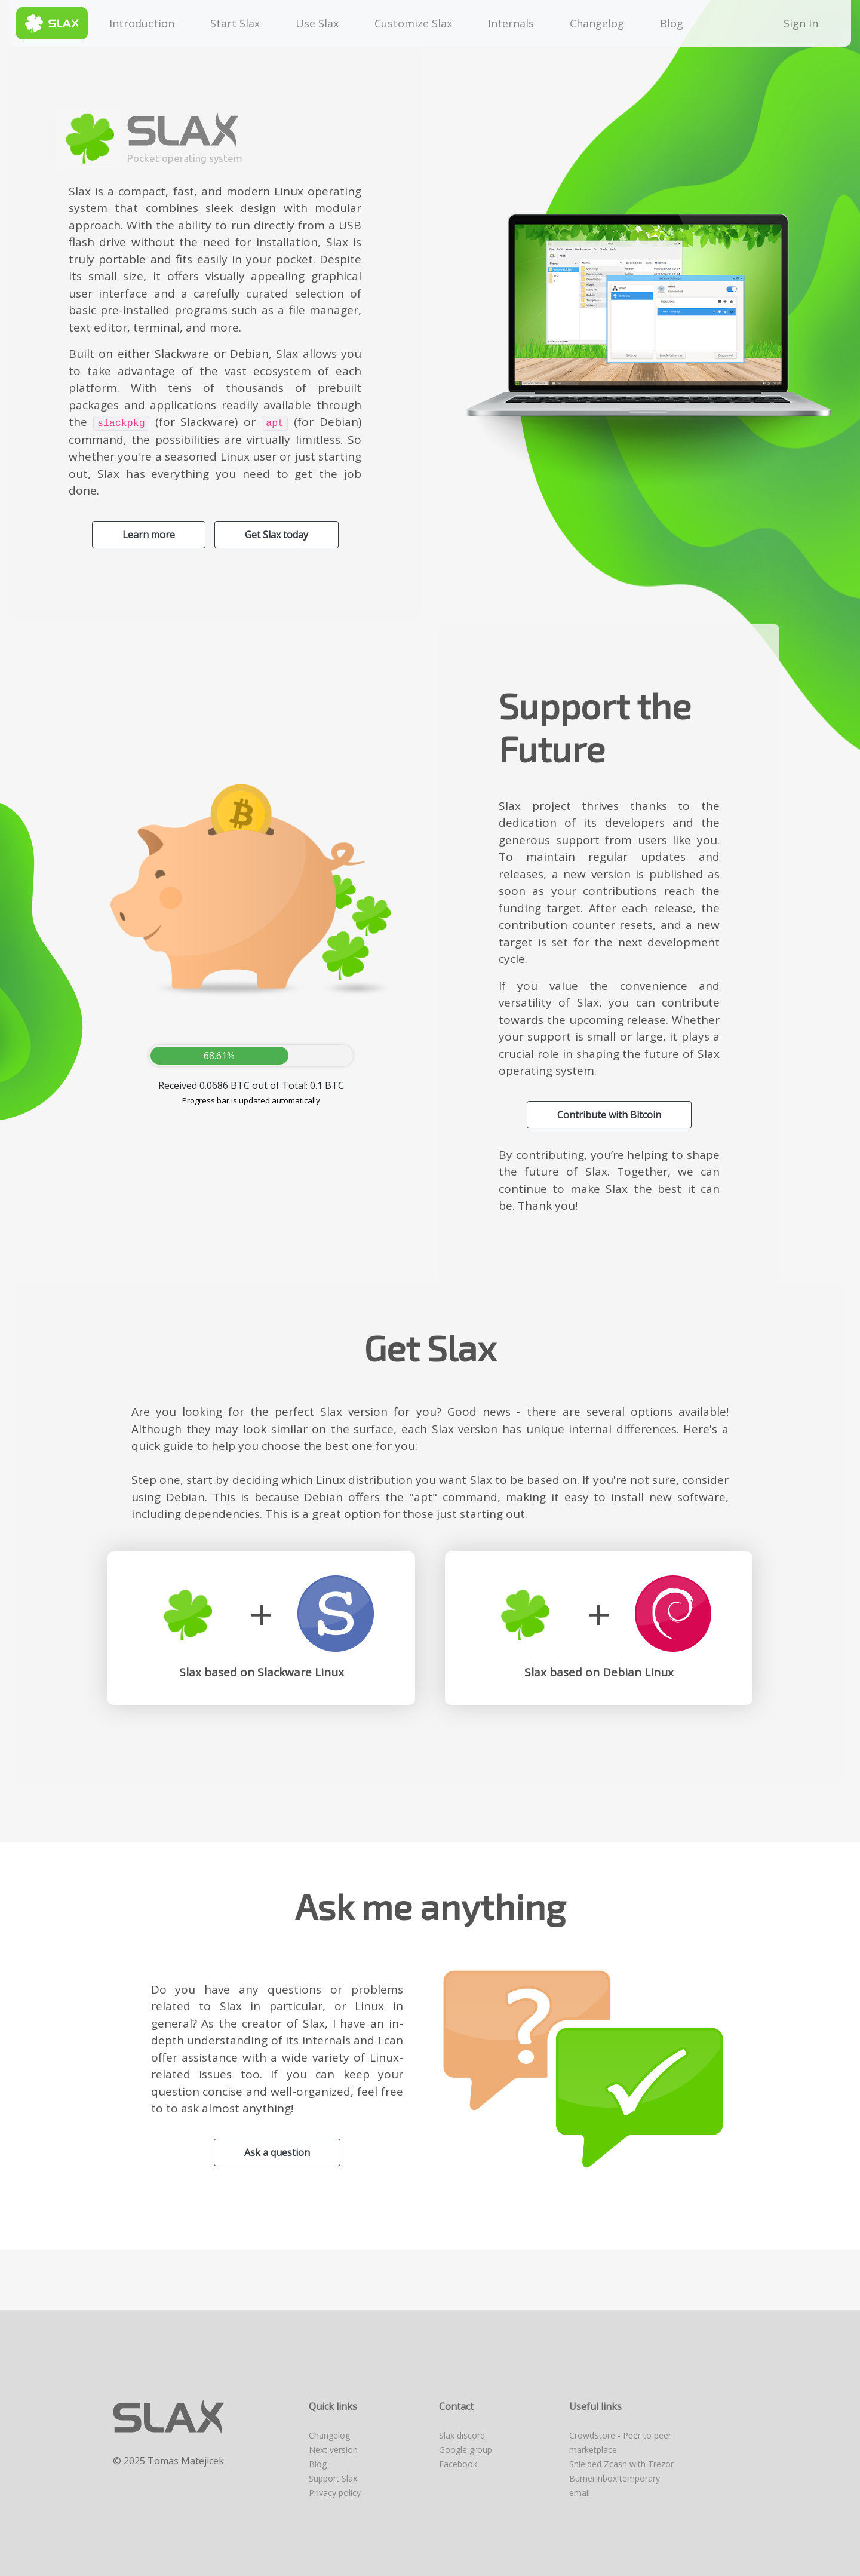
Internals (511, 23)
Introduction (141, 23)
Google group (465, 2449)
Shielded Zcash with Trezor (621, 2464)
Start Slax (235, 23)
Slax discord (462, 2435)
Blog (671, 23)
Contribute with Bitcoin (609, 1114)
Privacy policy (335, 2492)
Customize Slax (413, 23)
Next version (333, 2449)
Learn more (148, 534)
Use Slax (317, 23)
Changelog (597, 23)
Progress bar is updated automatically (251, 1100)
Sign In (804, 23)
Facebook (458, 2464)
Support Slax (333, 2478)
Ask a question (277, 2152)
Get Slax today (276, 534)
